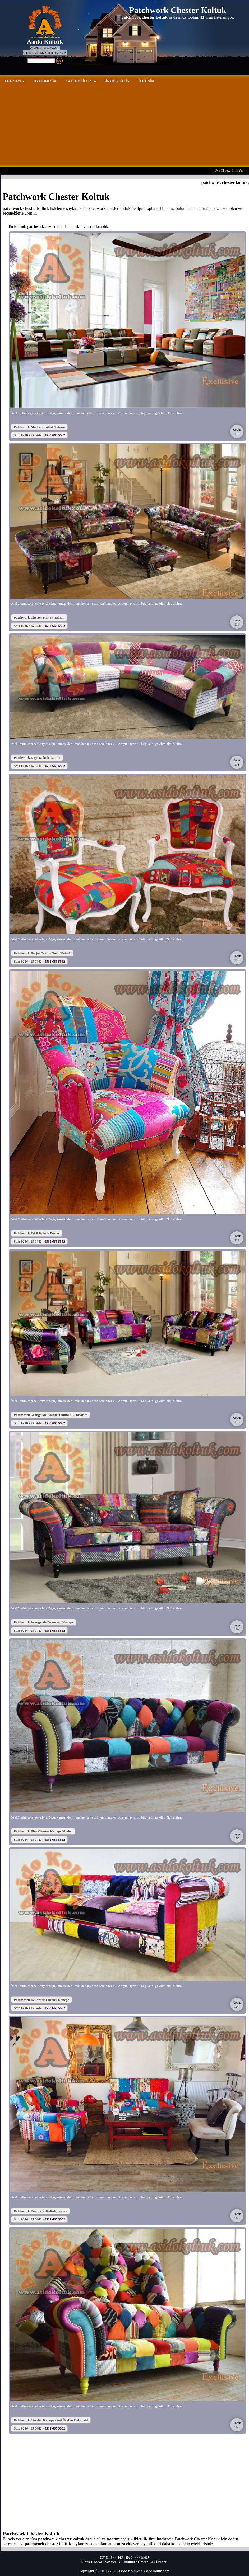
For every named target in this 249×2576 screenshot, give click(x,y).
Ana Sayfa (14, 81)
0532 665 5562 (54, 435)
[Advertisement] (124, 127)
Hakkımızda (45, 81)
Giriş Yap (237, 170)
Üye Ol (219, 170)
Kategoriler (78, 81)
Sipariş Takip (117, 81)
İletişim (146, 81)
